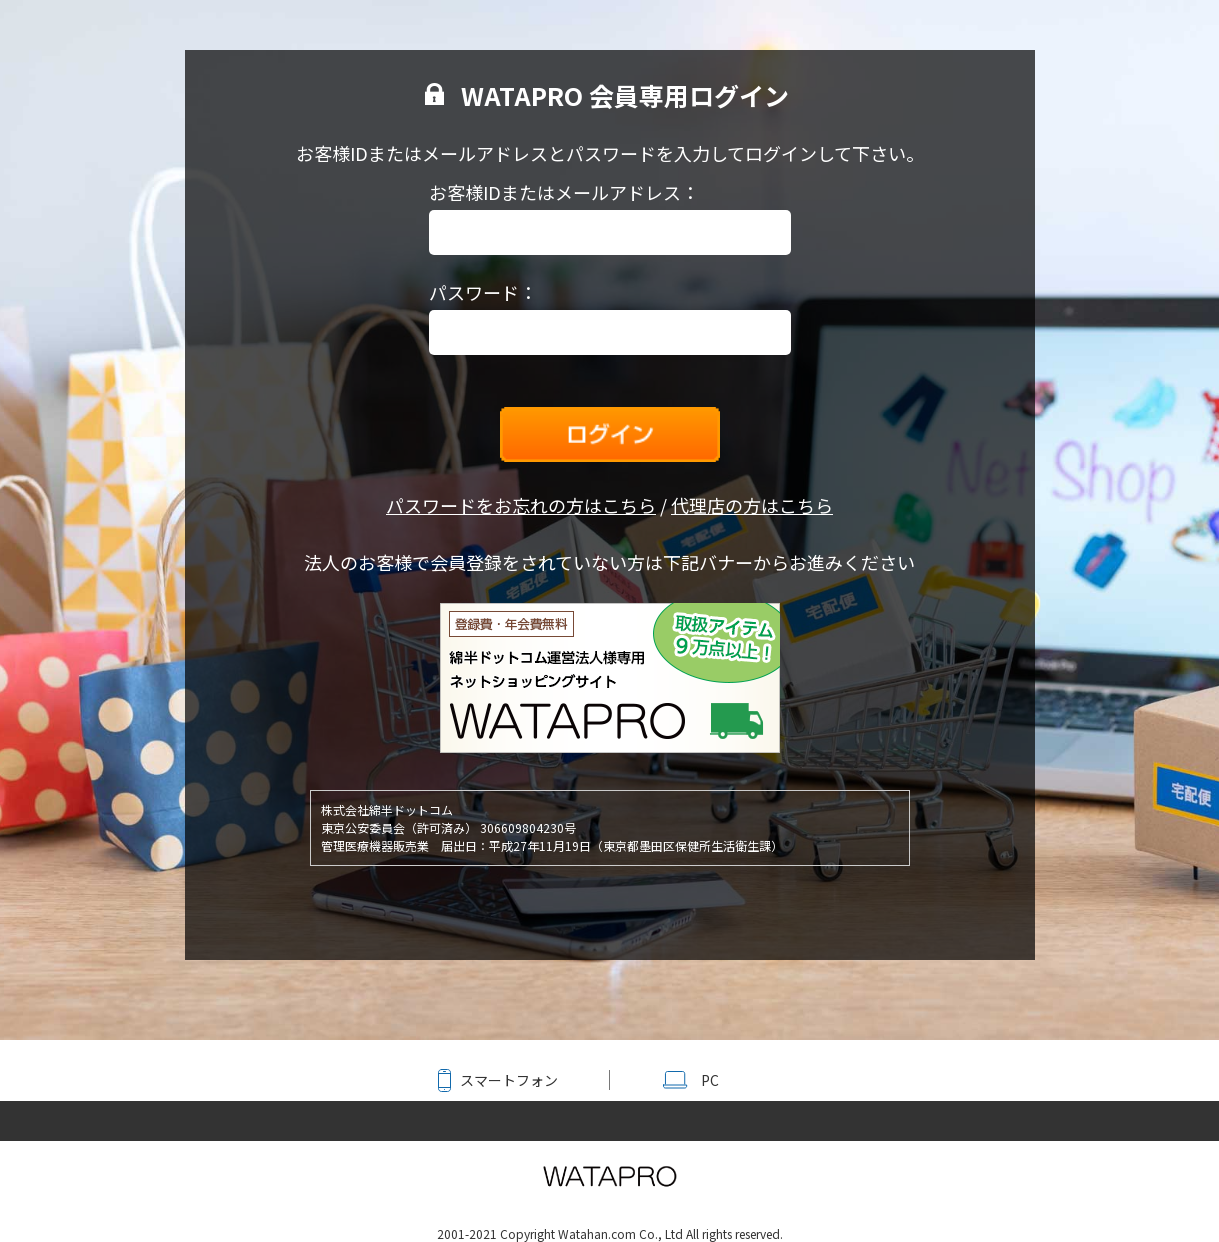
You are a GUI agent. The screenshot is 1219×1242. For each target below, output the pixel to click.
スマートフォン (509, 1080)
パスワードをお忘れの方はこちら (521, 505)
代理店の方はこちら (752, 505)
